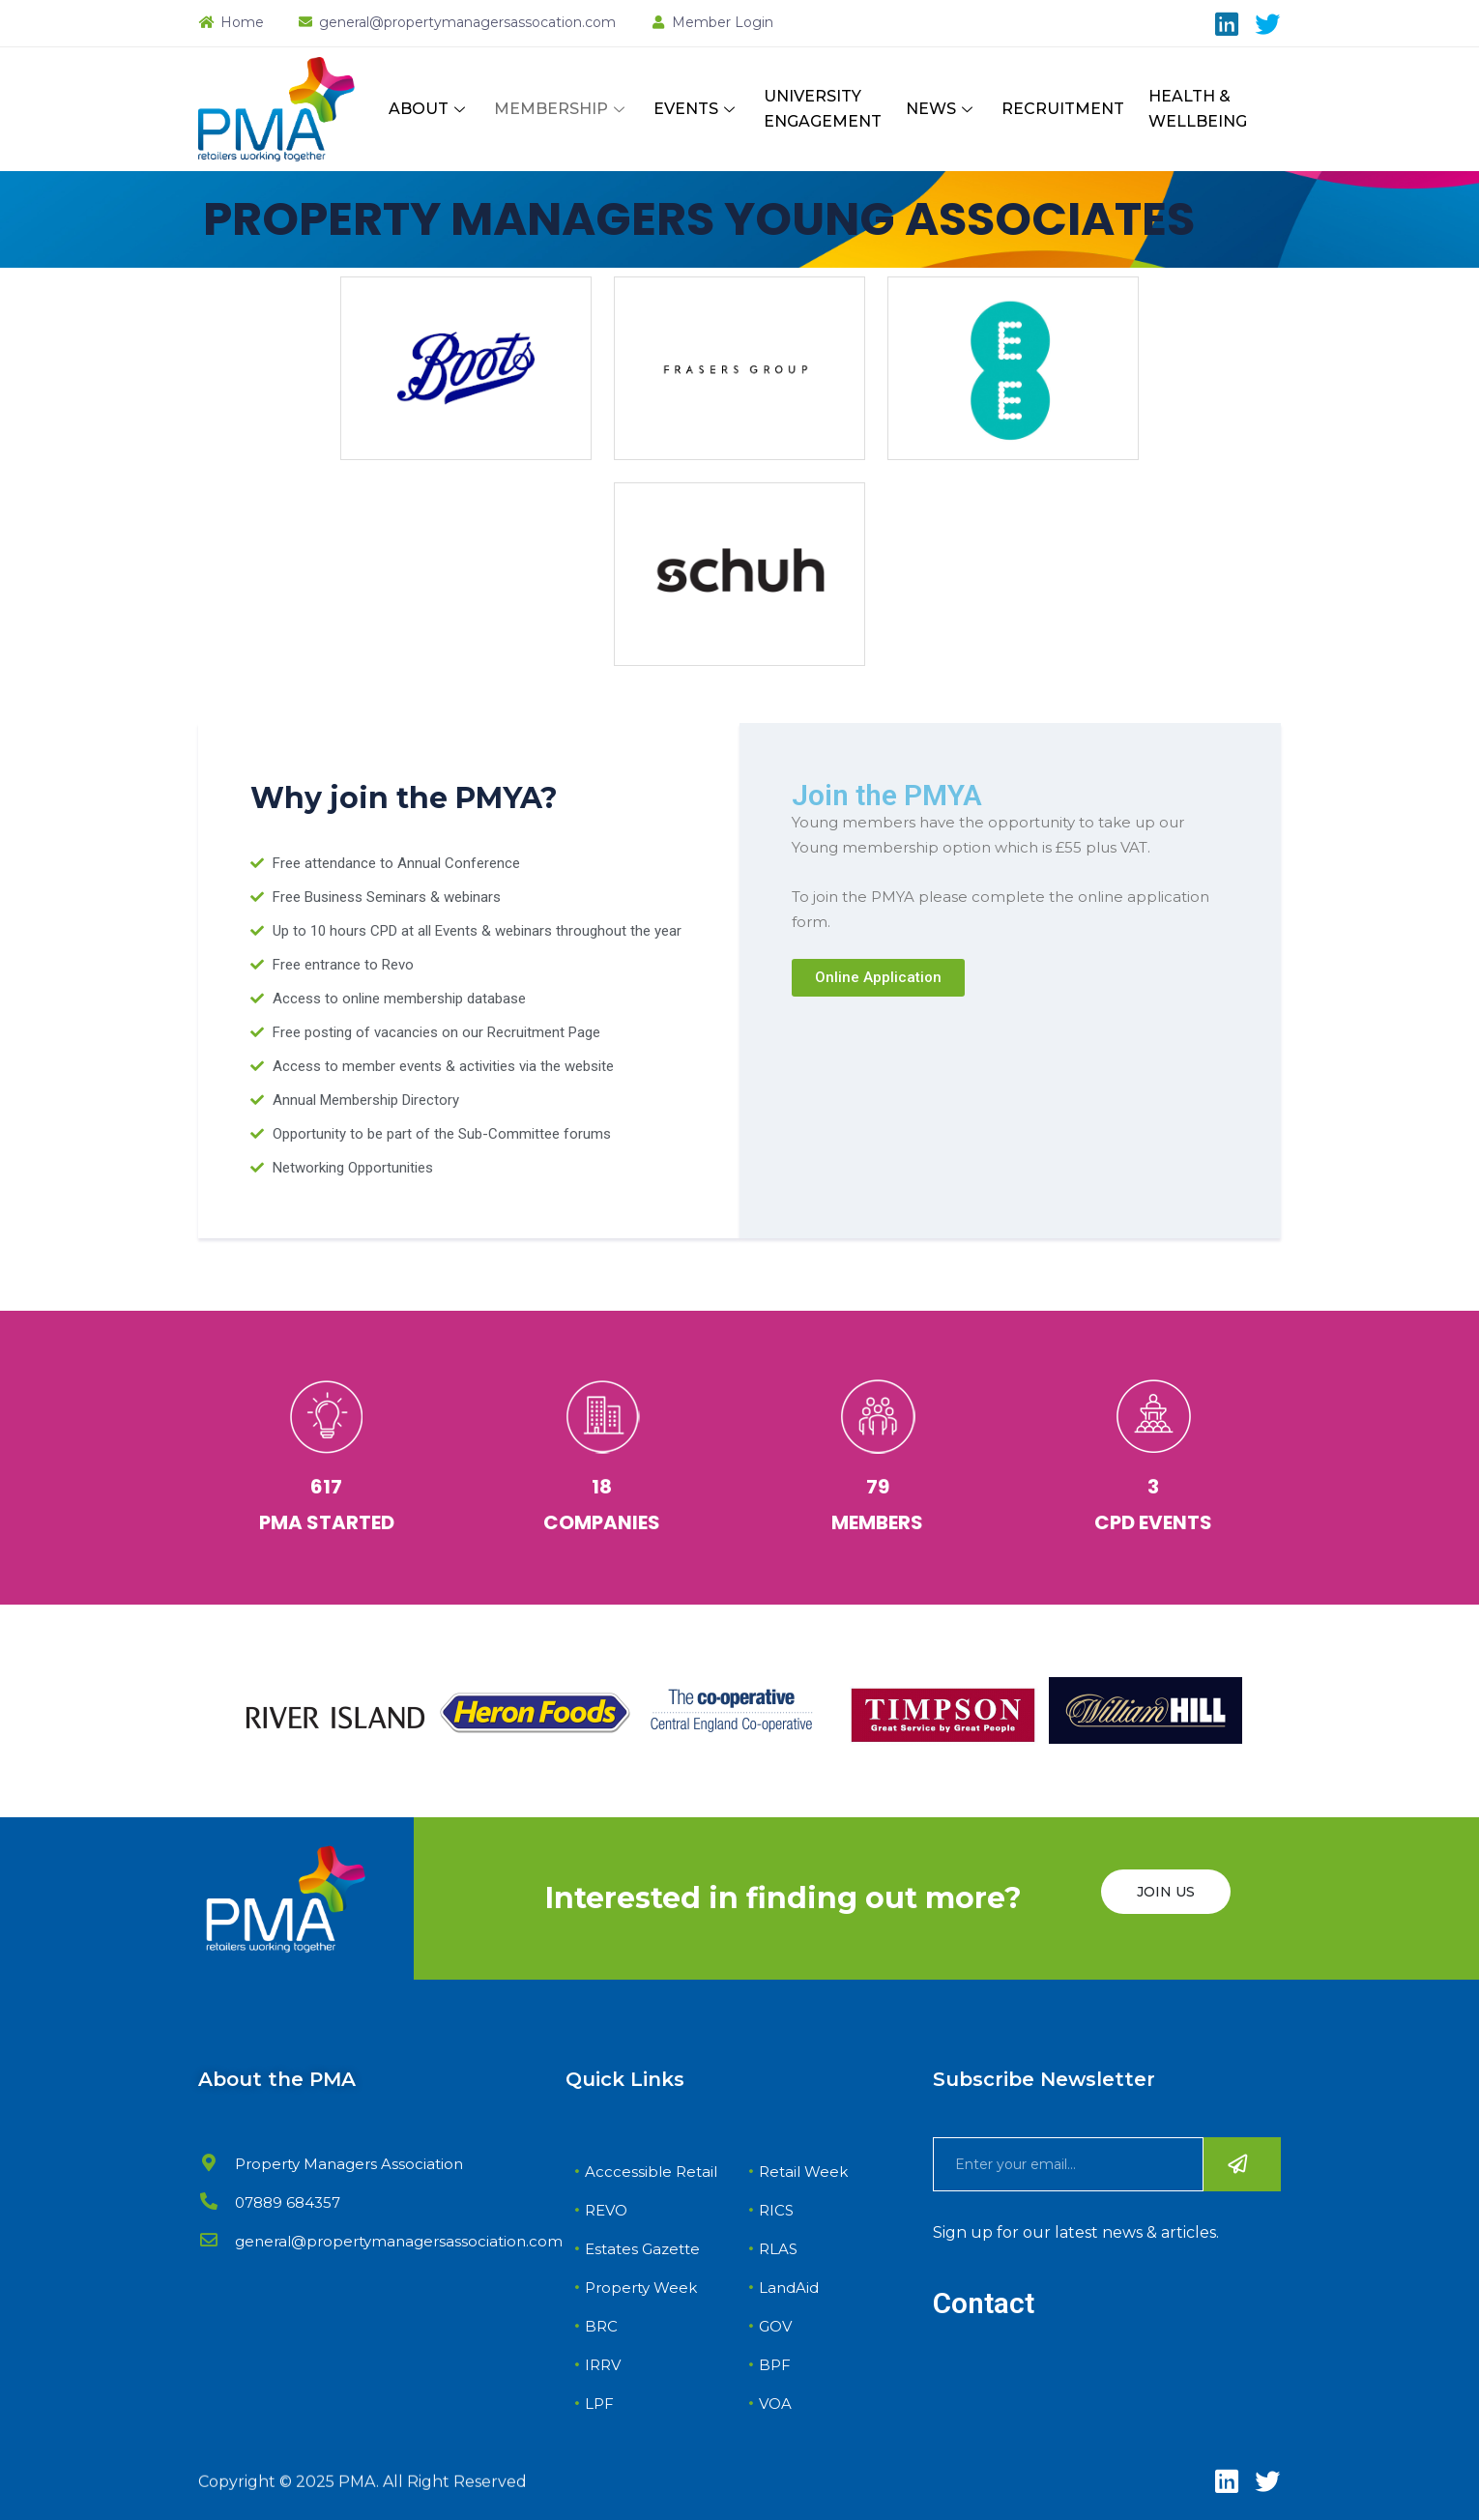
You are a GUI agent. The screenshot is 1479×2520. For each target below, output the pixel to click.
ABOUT (429, 109)
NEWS (941, 109)
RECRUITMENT (1062, 109)
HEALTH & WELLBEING (1197, 108)
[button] (878, 978)
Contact (983, 2303)
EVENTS (696, 109)
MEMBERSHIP (561, 109)
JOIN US (1166, 1891)
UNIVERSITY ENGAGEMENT (823, 108)
